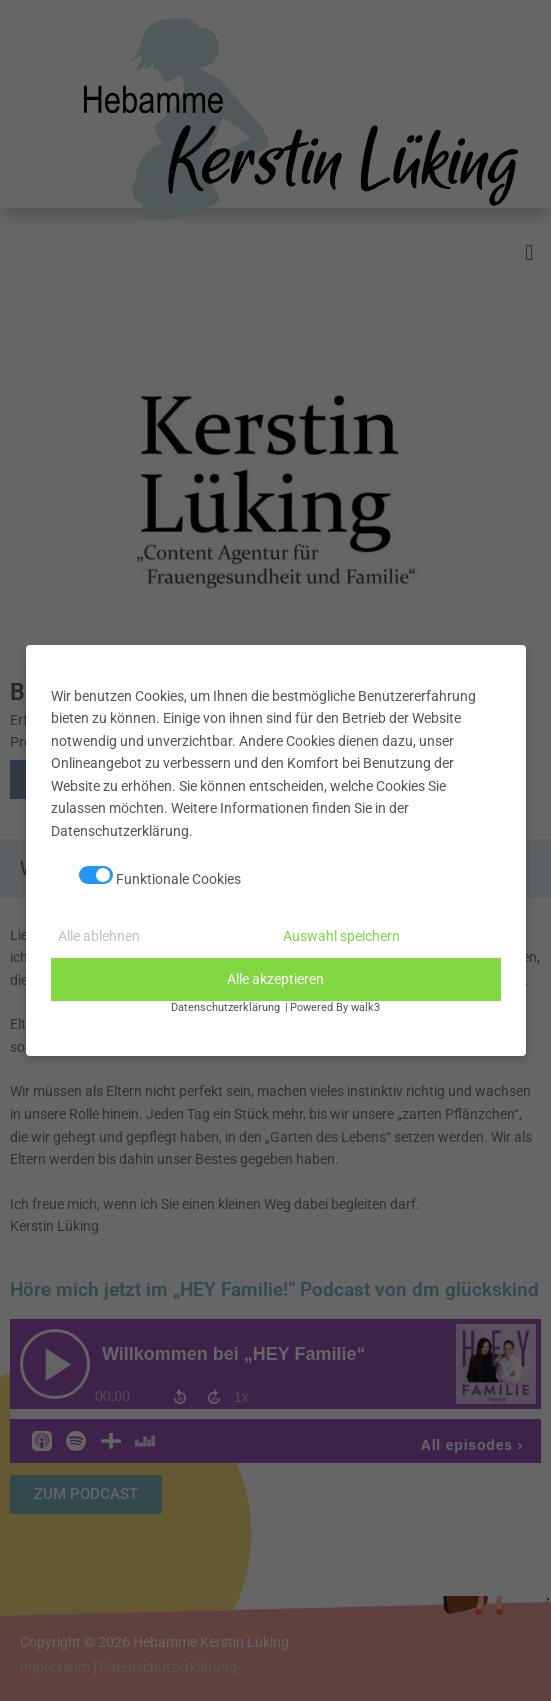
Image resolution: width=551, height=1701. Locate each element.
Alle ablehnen (99, 936)
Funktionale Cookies (160, 876)
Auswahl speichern (341, 936)
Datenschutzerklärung (225, 1007)
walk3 (365, 1007)
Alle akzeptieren (275, 979)
